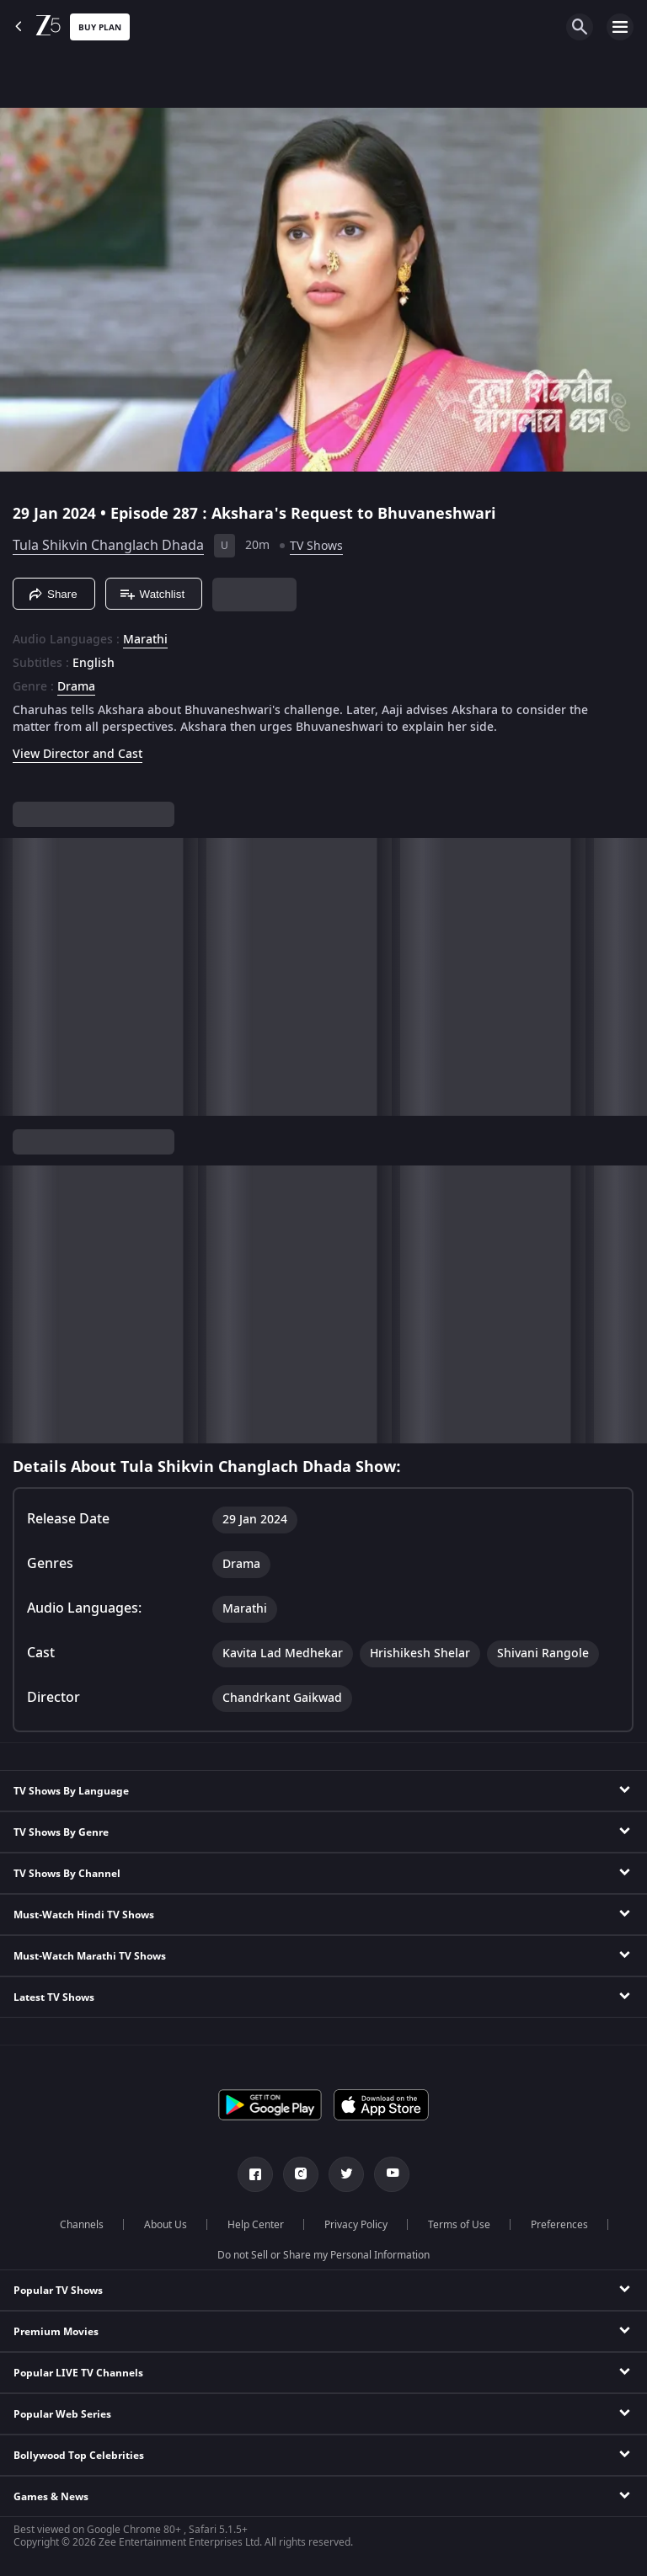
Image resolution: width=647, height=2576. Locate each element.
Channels (82, 2224)
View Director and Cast (77, 754)
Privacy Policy (356, 2224)
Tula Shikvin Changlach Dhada (108, 546)
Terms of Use (459, 2224)
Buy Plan (99, 27)
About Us (165, 2224)
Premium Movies (56, 2332)
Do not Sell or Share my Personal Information (323, 2255)
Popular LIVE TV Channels (78, 2373)
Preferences (559, 2224)
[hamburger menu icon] (620, 26)
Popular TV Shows (58, 2290)
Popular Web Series (62, 2414)
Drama (76, 687)
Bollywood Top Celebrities (78, 2456)
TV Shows (316, 546)
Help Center (255, 2224)
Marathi (145, 640)
